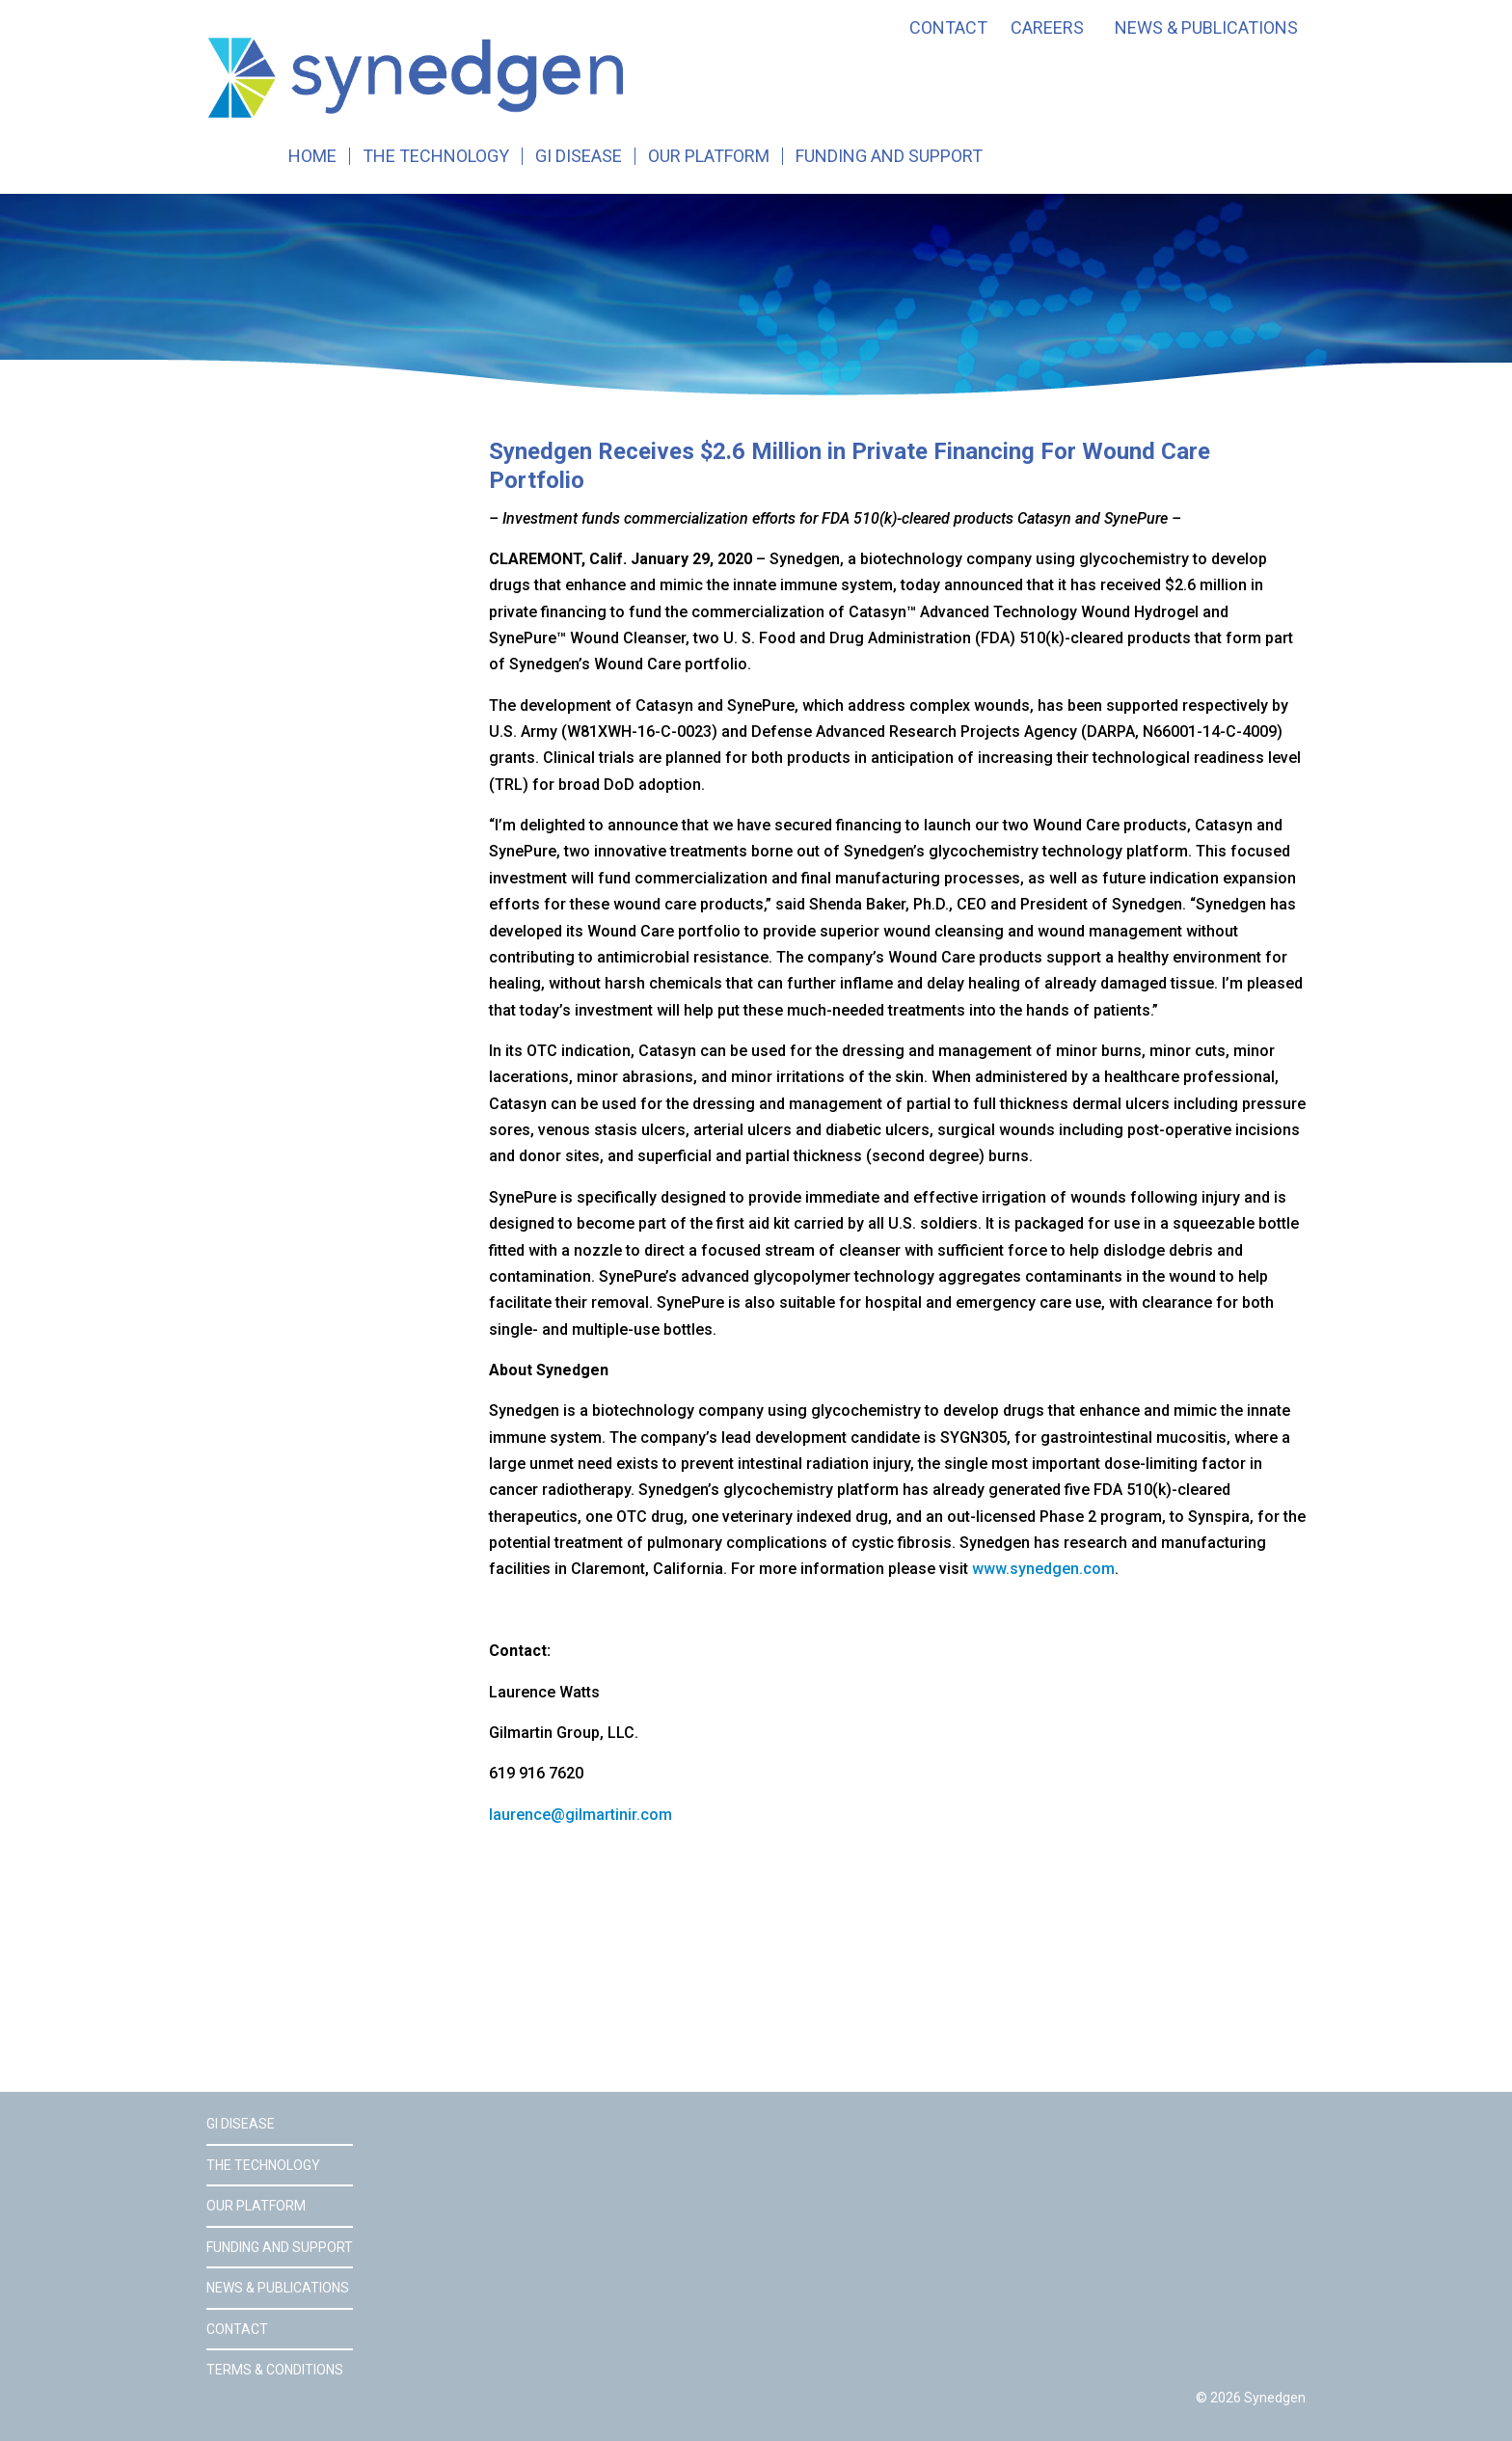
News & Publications (1206, 28)
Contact (948, 28)
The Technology (436, 156)
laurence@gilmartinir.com (580, 1814)
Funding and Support (889, 156)
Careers (1047, 28)
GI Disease (578, 156)
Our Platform (709, 156)
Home (312, 156)
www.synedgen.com (1043, 1569)
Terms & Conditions (274, 2369)
